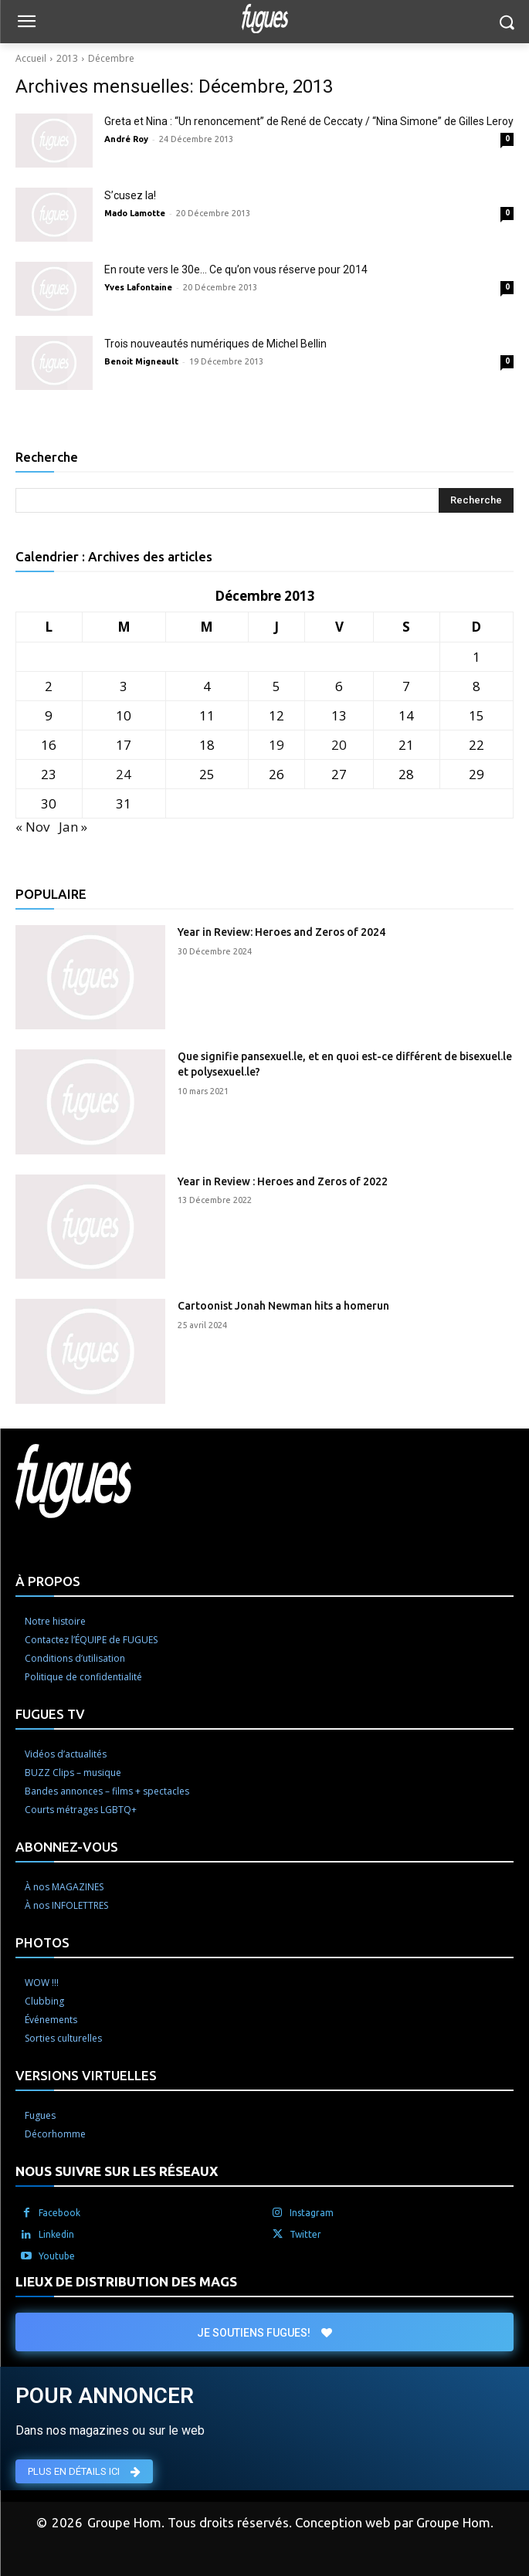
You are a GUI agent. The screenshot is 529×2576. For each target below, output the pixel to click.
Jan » (73, 827)
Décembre (111, 58)
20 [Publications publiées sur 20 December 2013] (339, 745)
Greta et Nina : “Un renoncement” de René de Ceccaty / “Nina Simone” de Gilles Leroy (309, 121)
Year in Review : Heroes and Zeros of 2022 (283, 1181)
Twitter (305, 2234)
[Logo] (264, 18)
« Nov (32, 827)
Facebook (59, 2213)
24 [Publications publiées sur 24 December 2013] (123, 774)
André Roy (126, 139)
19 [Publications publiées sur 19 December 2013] (276, 745)
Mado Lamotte (134, 213)
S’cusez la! (130, 195)
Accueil (30, 58)
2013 (67, 58)
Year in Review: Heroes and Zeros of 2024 (281, 932)
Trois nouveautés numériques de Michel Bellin (215, 343)
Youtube (57, 2256)
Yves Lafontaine (138, 287)
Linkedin (56, 2234)
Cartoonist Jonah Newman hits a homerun (283, 1306)
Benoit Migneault (141, 361)
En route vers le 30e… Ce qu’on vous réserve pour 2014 (236, 269)
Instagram (312, 2213)
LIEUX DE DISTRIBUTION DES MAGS (126, 2281)
